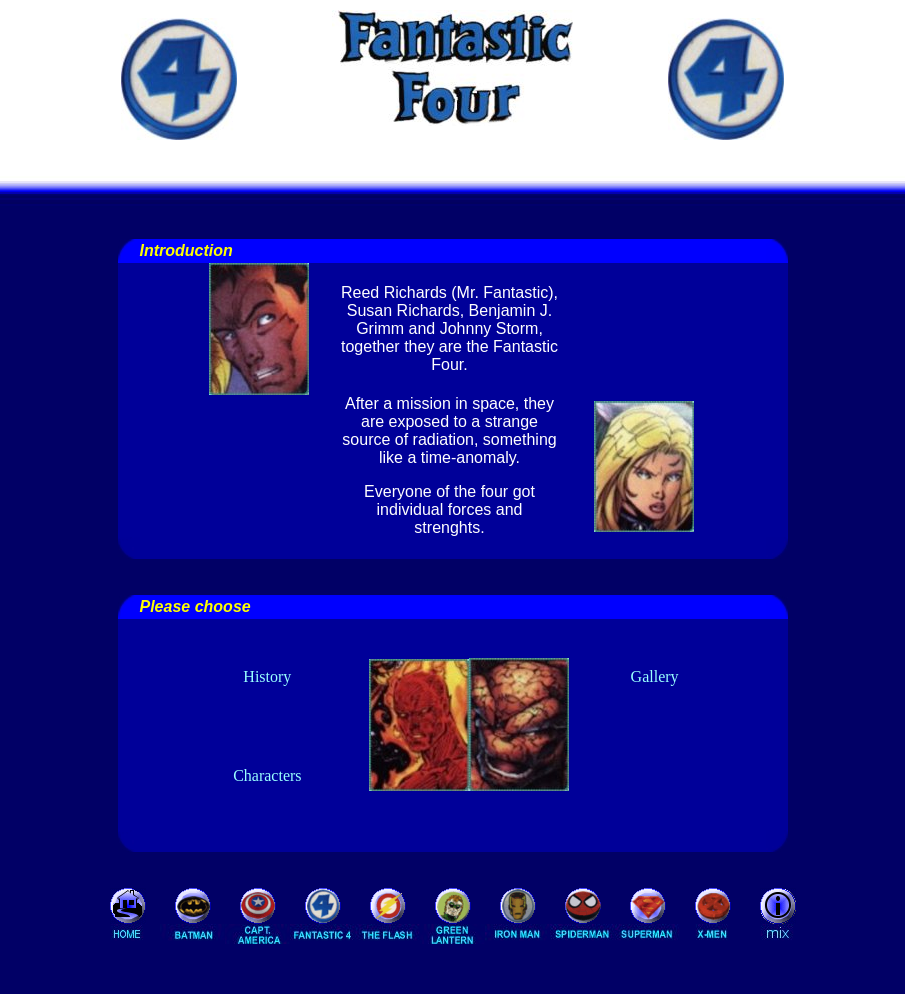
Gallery (655, 676)
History (267, 676)
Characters (267, 775)
